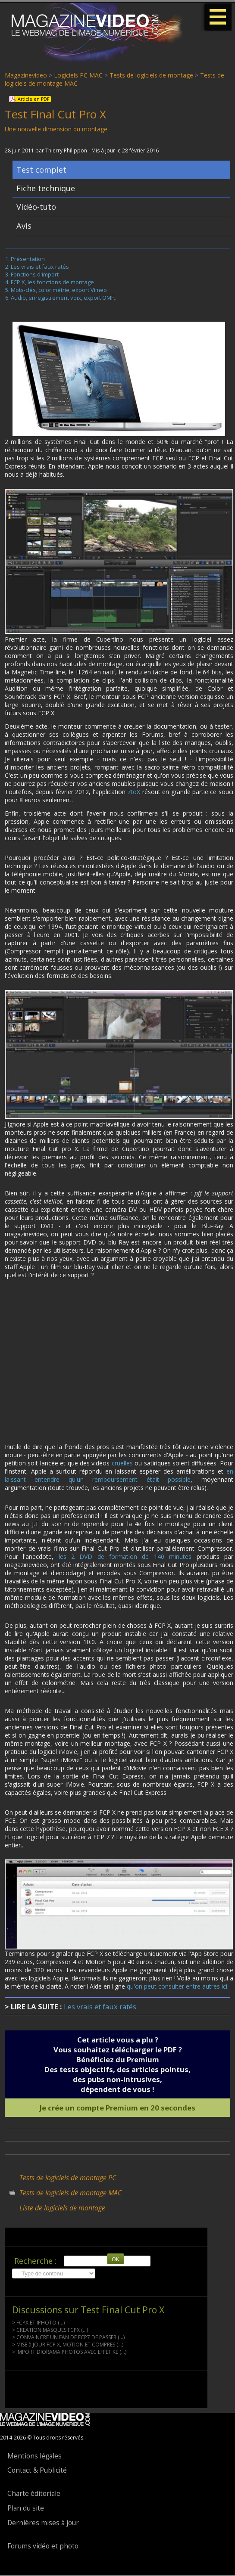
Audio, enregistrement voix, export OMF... (64, 299)
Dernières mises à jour (43, 2524)
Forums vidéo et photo (42, 2547)
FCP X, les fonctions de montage (52, 283)
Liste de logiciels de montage (62, 2209)
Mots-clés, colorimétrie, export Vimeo (59, 291)
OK (115, 2260)
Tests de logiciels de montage (151, 75)
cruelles (122, 1464)
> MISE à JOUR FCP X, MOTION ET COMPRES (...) (67, 2345)
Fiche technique (45, 189)
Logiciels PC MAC (78, 75)
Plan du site (25, 2509)
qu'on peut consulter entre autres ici (177, 1987)
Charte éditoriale (33, 2494)
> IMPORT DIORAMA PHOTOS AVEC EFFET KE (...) (69, 2353)
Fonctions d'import (35, 275)
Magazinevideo (26, 75)
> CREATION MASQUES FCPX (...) (50, 2331)
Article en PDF (33, 99)
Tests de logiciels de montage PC (67, 2179)
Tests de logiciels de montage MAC (70, 2194)
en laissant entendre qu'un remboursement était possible (119, 1476)
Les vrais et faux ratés (40, 268)
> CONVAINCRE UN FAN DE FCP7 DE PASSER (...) (68, 2338)
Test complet (41, 171)
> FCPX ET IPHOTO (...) (38, 2324)
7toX (133, 793)
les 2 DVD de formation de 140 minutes (125, 1558)
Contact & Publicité (37, 2471)
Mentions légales (34, 2457)
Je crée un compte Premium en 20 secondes (117, 2109)
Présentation (28, 260)
